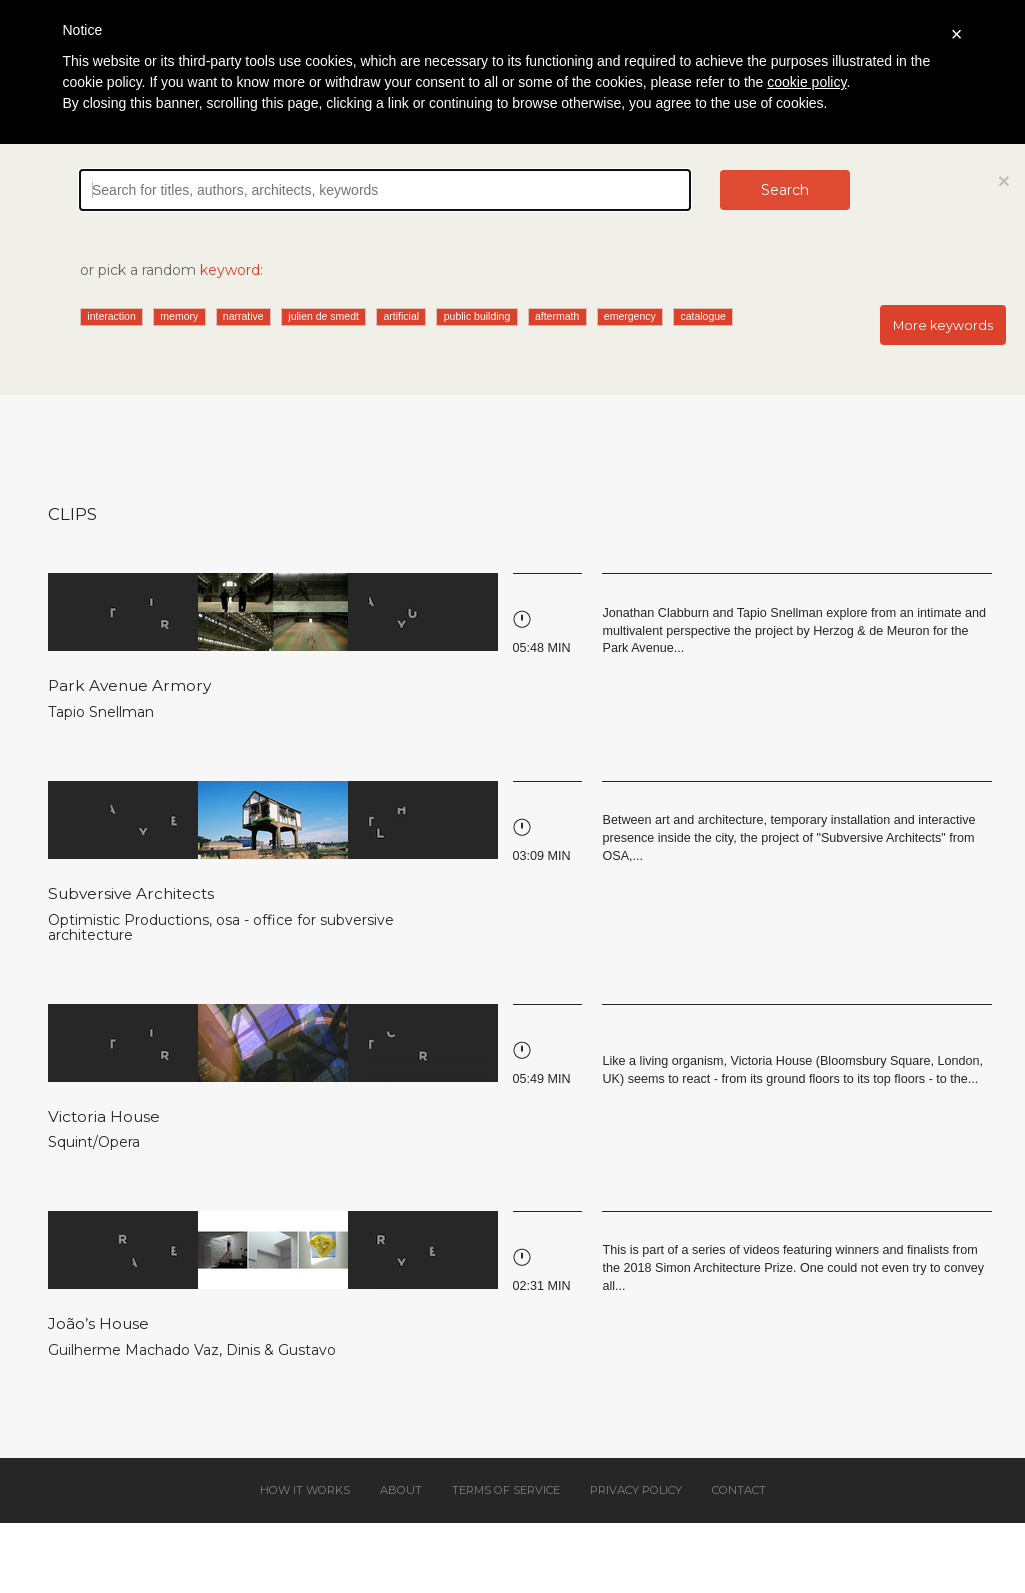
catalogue (703, 316)
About (401, 1490)
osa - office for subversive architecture (221, 927)
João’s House (98, 1323)
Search (785, 190)
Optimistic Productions (128, 920)
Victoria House (104, 1116)
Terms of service (506, 1490)
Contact (739, 1490)
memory (179, 316)
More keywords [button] (943, 325)
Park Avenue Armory (129, 685)
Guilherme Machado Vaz (133, 1350)
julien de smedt (323, 316)
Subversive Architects (131, 893)
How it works (305, 1490)
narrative (243, 316)
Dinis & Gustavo (281, 1350)
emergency (630, 316)
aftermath (557, 316)
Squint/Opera (94, 1142)
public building (477, 316)
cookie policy (806, 82)
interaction (111, 316)
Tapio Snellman (101, 712)
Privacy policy (636, 1490)
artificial (402, 316)
